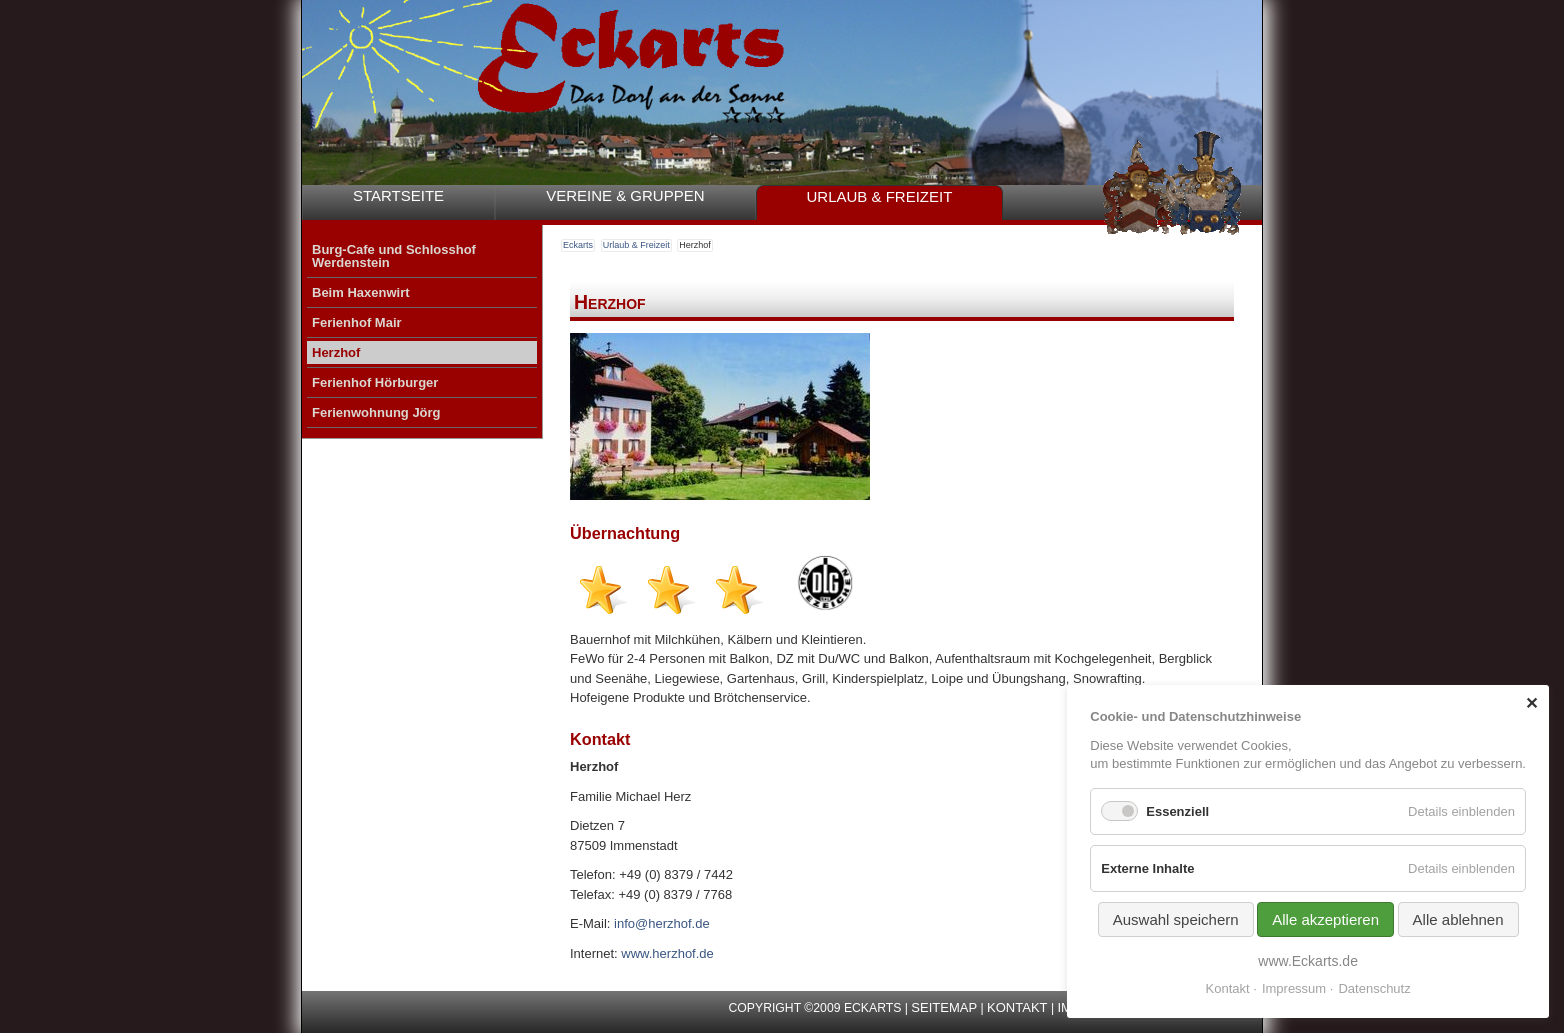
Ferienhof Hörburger (375, 382)
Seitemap (944, 1007)
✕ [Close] (1531, 703)
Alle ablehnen (1458, 919)
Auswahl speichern (1176, 919)
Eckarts (578, 245)
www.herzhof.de (667, 953)
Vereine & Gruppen (625, 195)
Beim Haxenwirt (361, 292)
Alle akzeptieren (1325, 919)
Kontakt (1017, 1007)
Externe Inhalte (1147, 868)
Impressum (1294, 988)
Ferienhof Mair (357, 322)
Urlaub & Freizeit (880, 196)
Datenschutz (1374, 988)
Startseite (398, 195)
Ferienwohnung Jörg (376, 412)
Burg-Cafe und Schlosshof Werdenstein (394, 256)
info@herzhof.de (662, 923)
